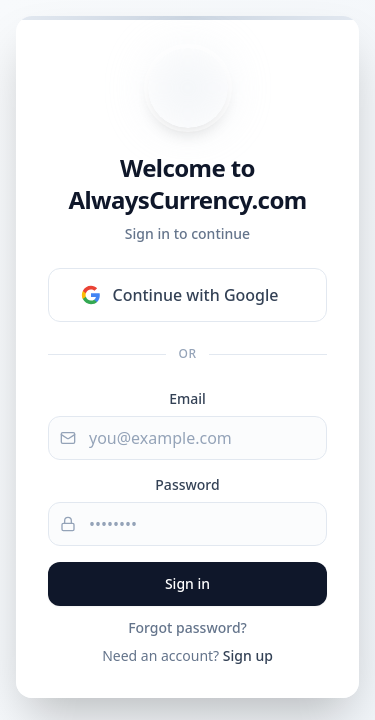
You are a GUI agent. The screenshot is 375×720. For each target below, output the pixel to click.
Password (187, 484)
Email (187, 398)
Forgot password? (187, 627)
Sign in (187, 583)
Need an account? (187, 655)
